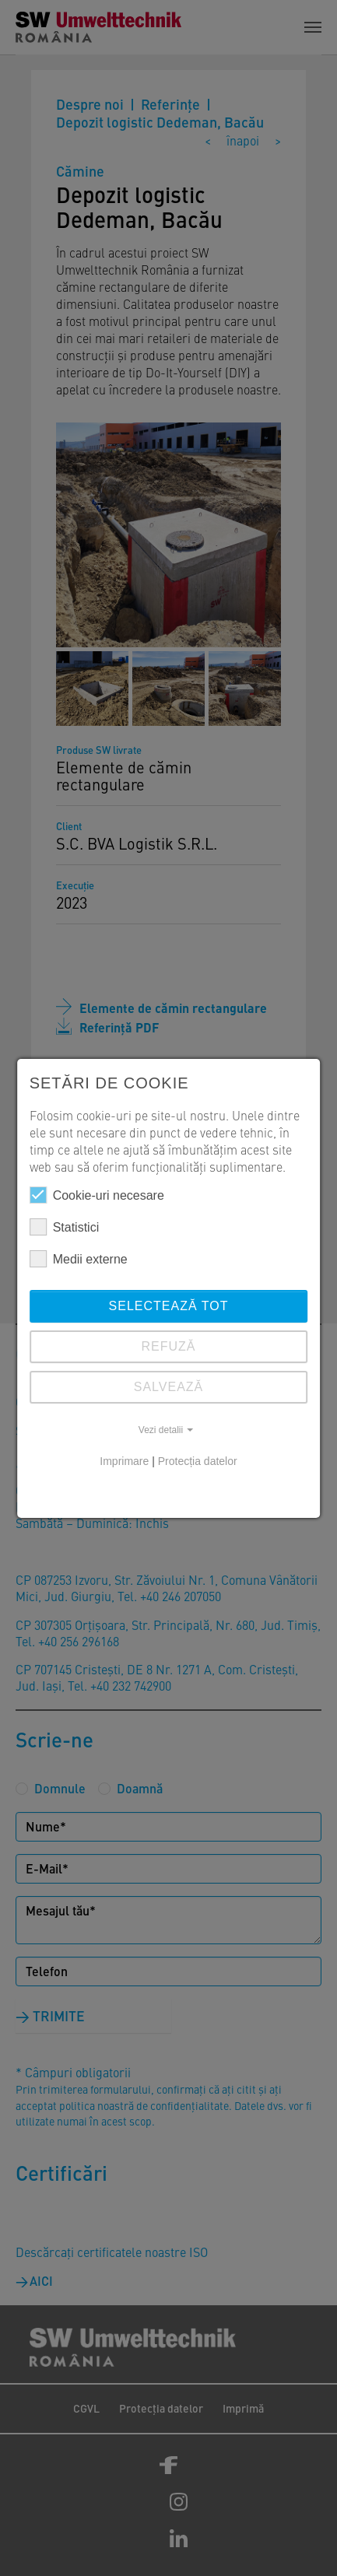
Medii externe (79, 1258)
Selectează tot (169, 1306)
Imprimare (124, 1461)
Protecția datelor (197, 1461)
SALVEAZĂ (169, 1386)
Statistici (65, 1226)
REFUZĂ (169, 1346)
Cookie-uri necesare (97, 1195)
